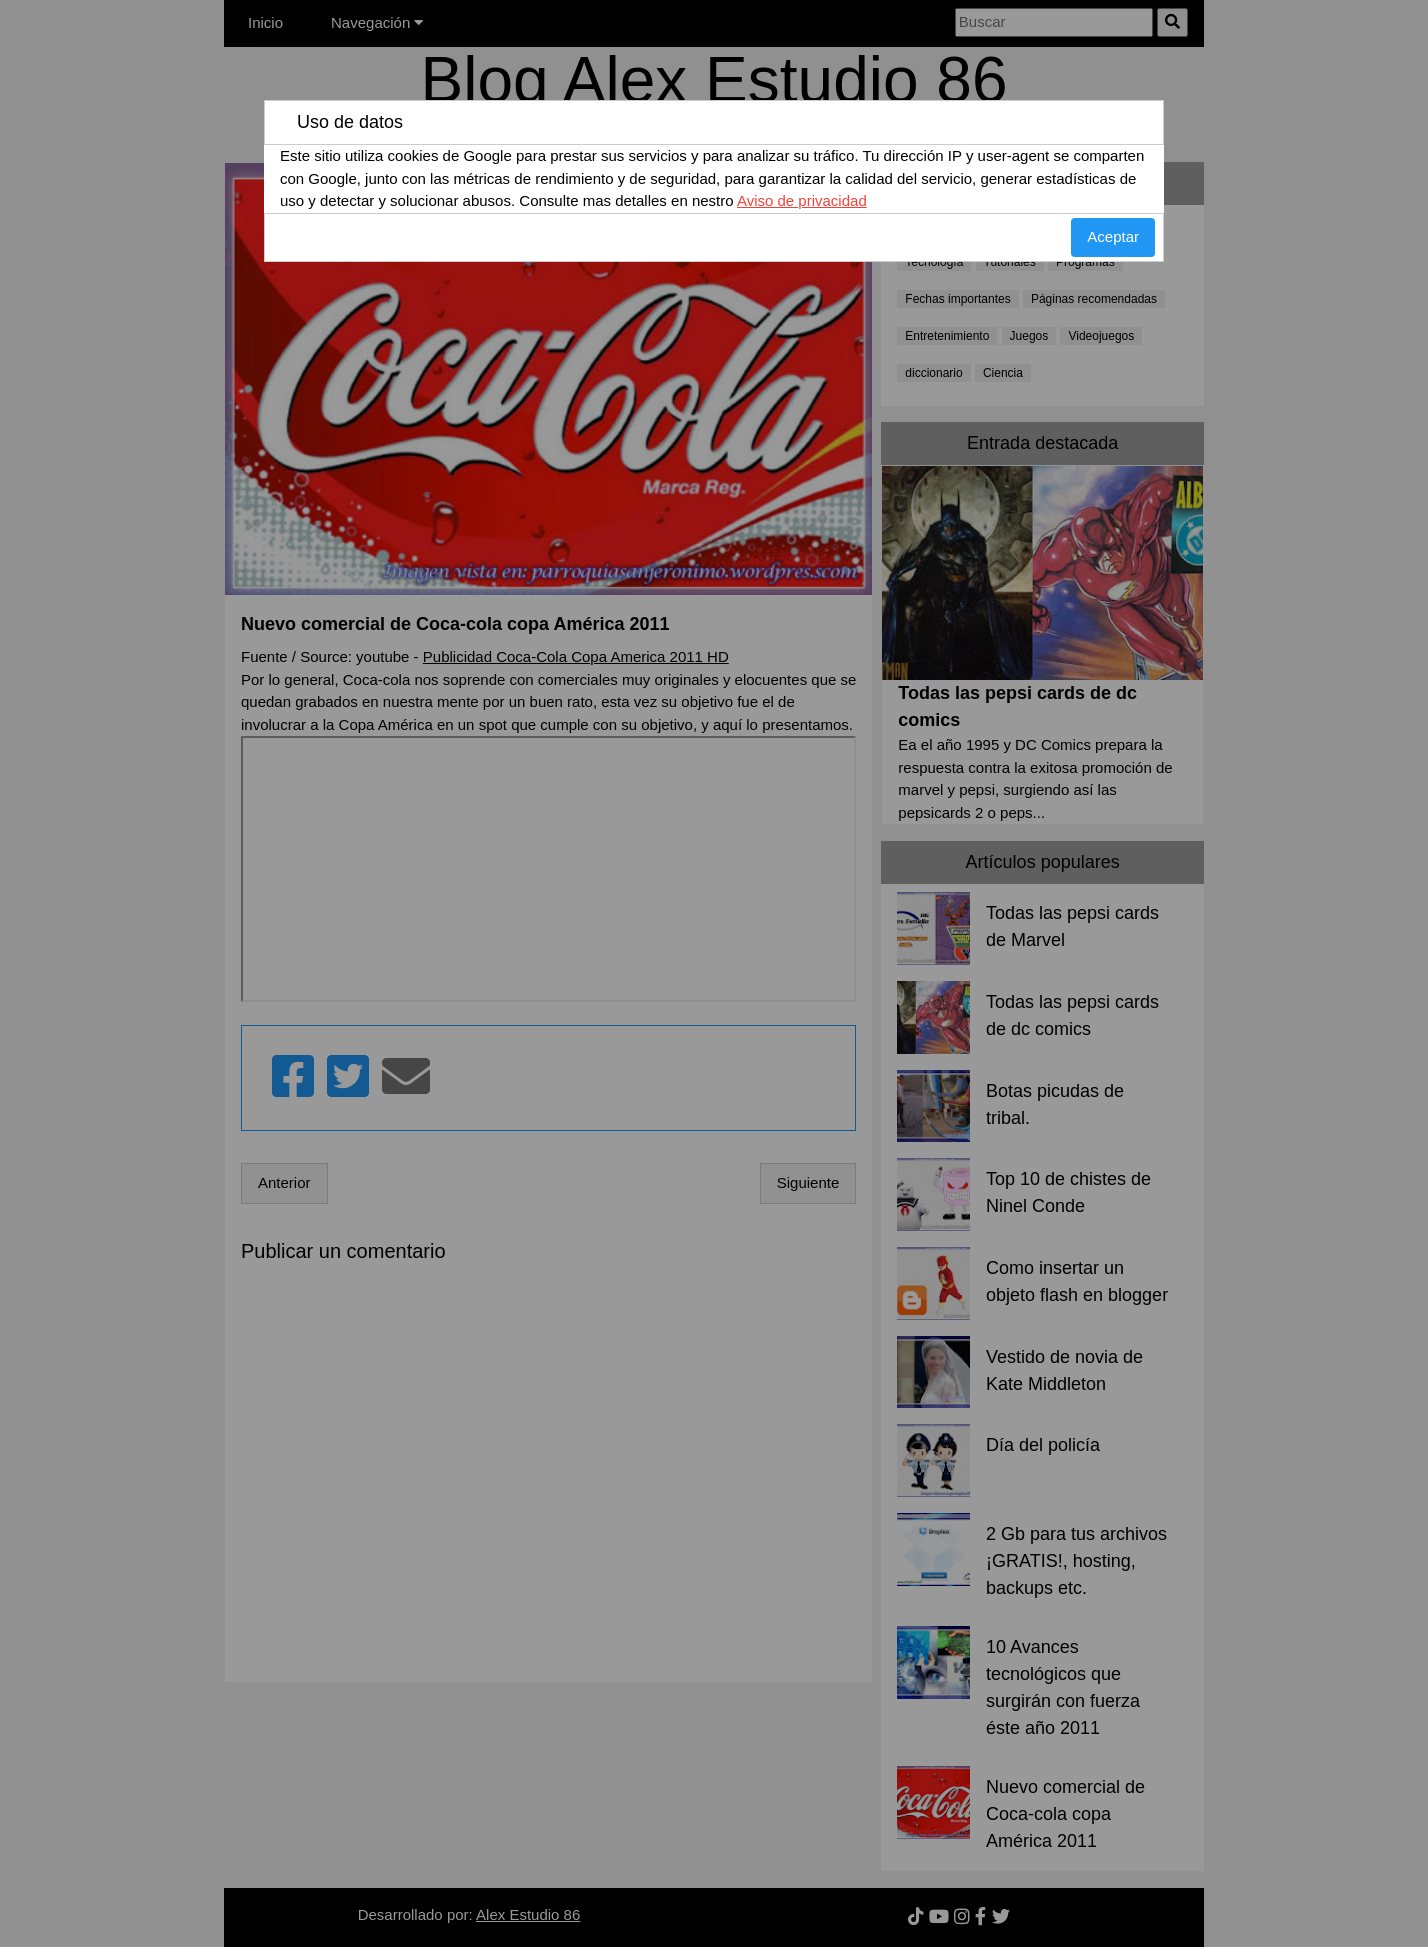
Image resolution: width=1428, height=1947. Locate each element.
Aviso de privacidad (802, 200)
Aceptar (1113, 236)
